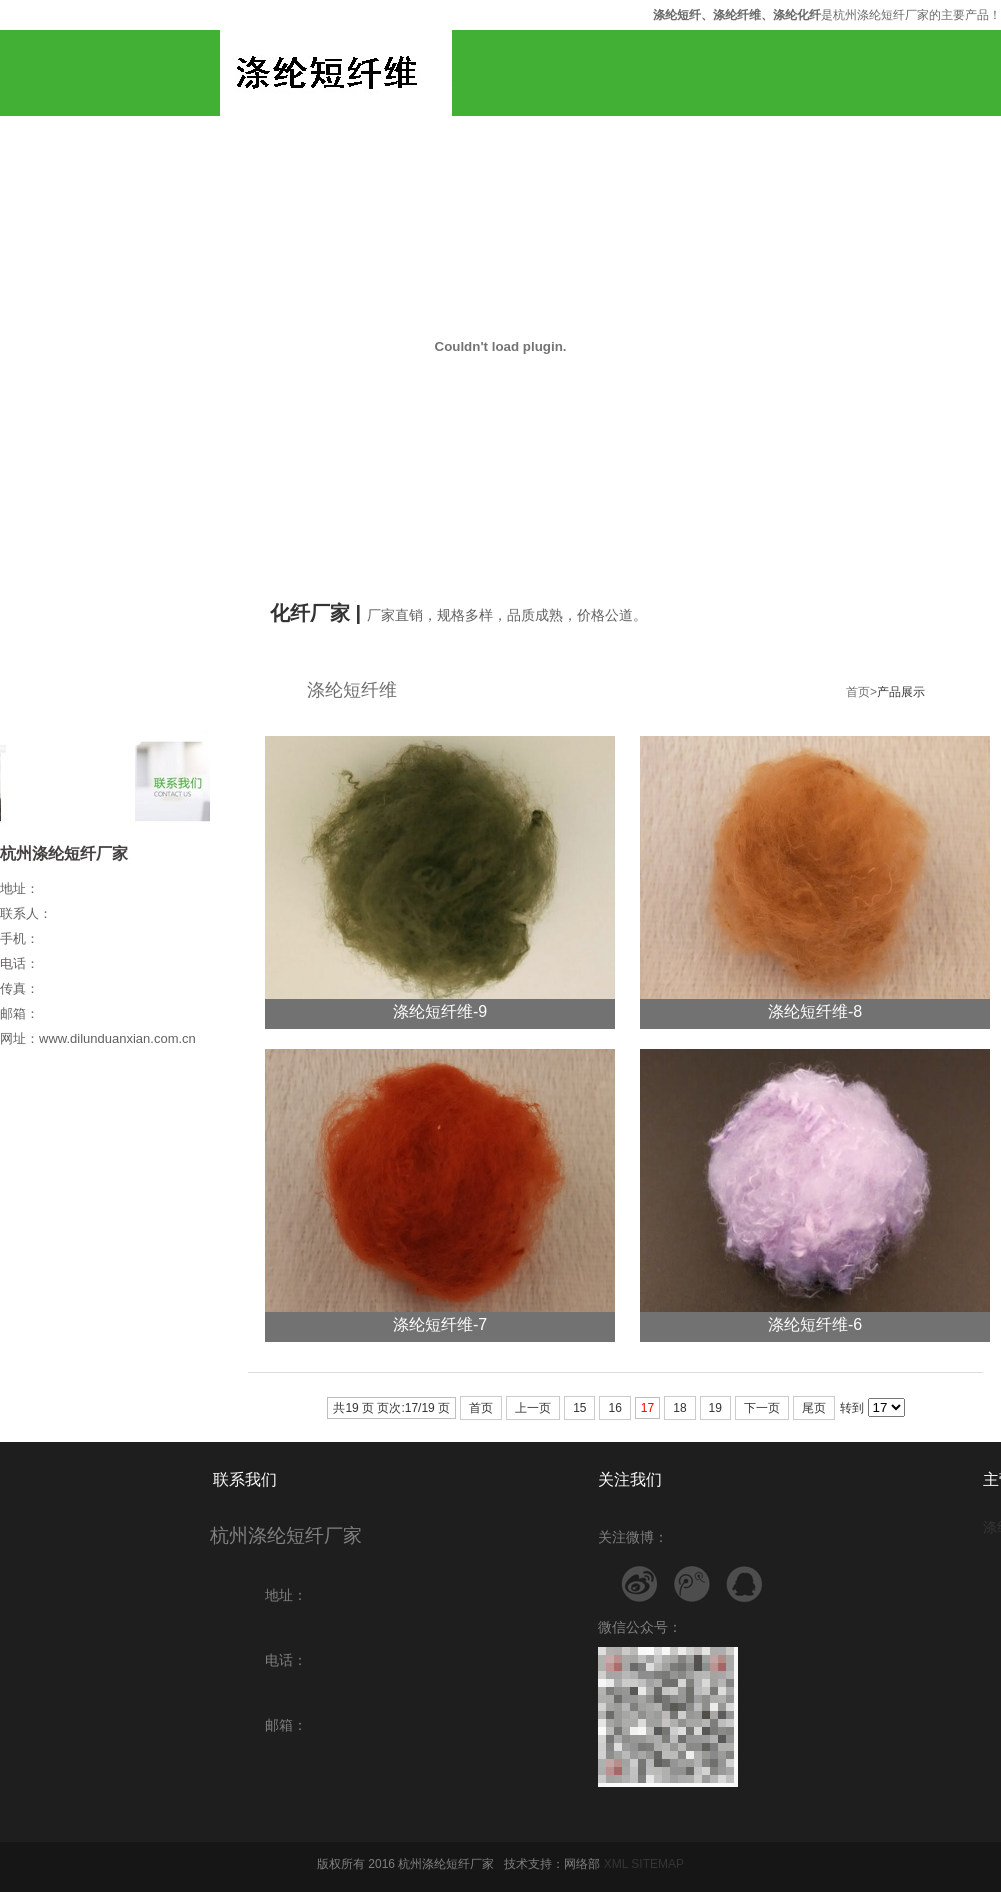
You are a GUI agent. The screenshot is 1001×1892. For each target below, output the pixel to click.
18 (679, 1408)
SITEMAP (657, 1864)
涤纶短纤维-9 (440, 1011)
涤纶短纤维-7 (440, 1324)
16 (614, 1408)
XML (616, 1864)
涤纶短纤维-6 (815, 1324)
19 (715, 1408)
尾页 (814, 1408)
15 (579, 1408)
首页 (481, 1408)
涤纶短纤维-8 (815, 1011)
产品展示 (901, 692)
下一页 (762, 1408)
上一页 (533, 1408)
